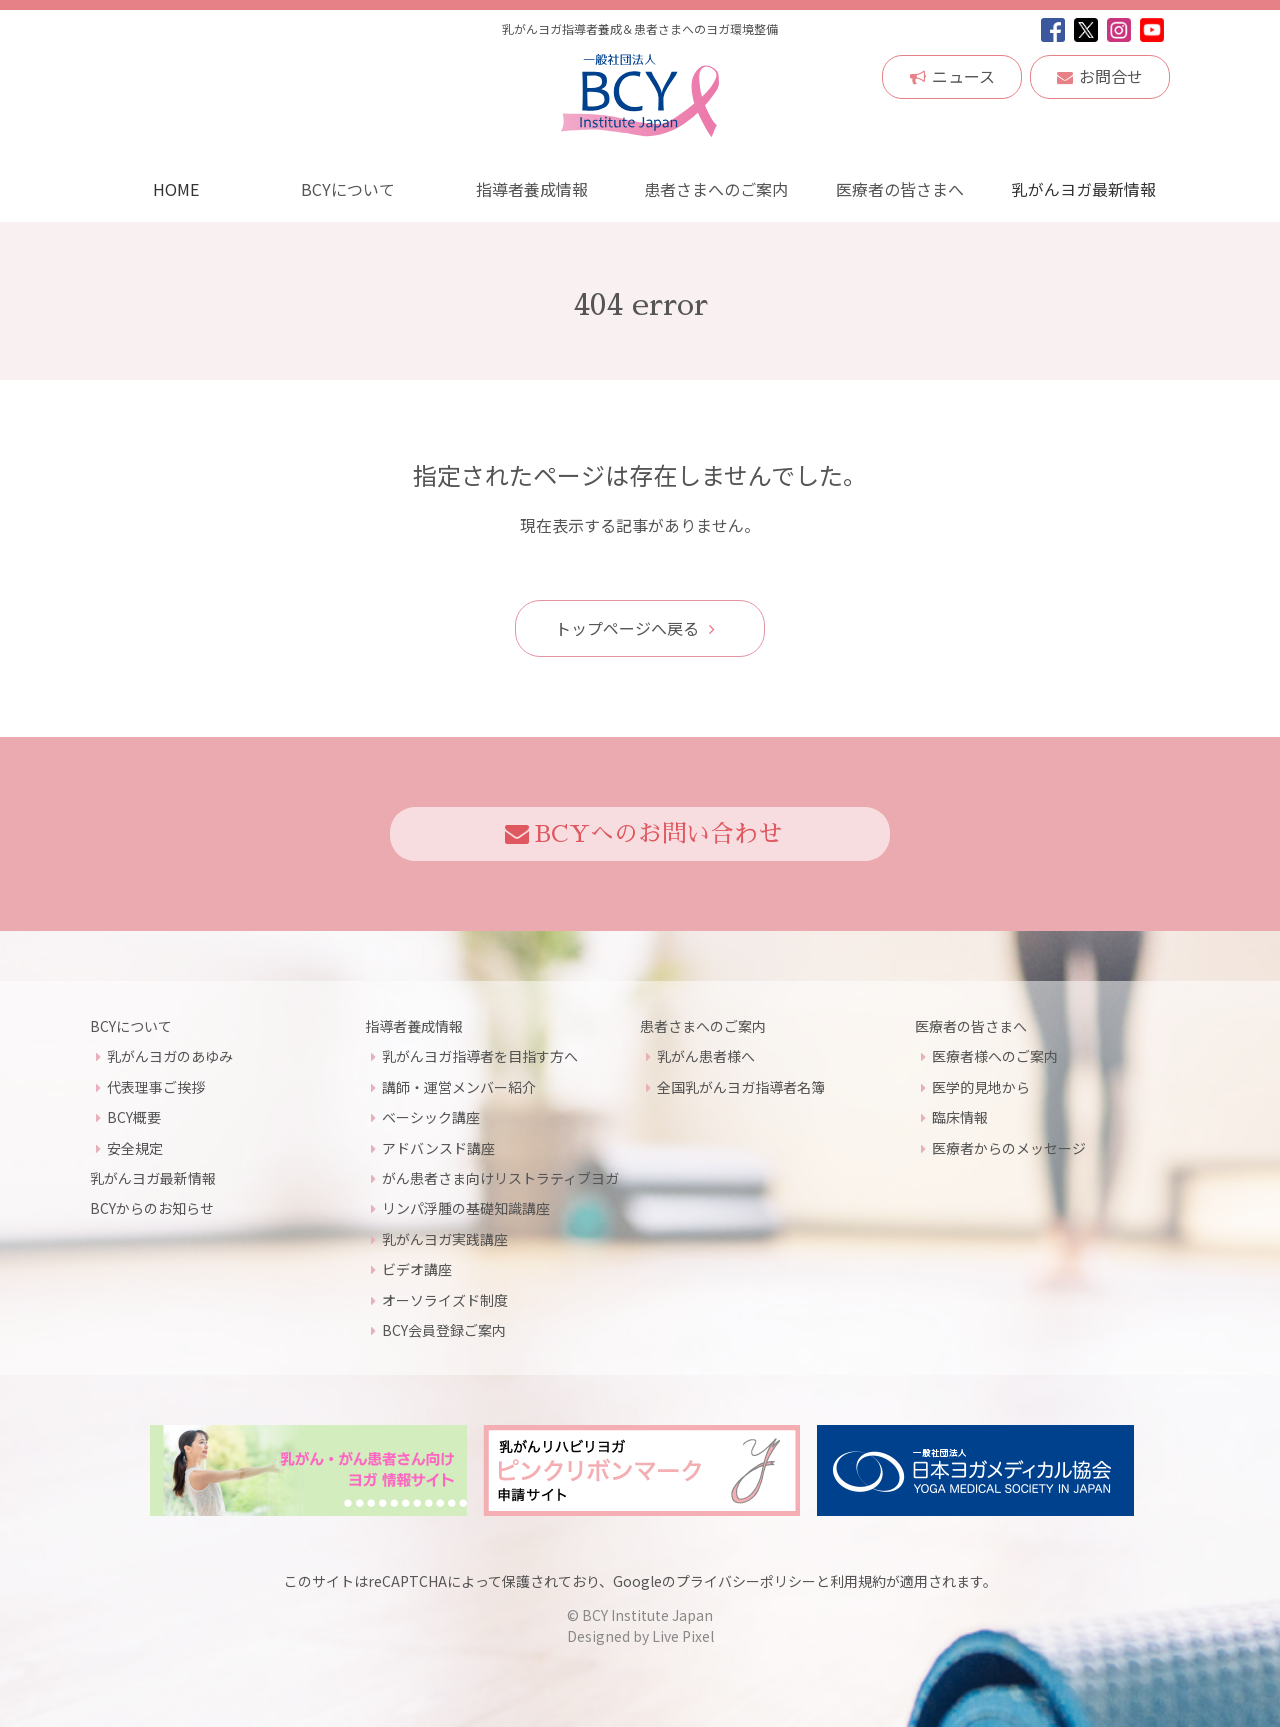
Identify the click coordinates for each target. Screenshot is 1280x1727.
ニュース (952, 76)
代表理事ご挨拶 (156, 1087)
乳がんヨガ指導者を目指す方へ (480, 1056)
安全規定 (135, 1147)
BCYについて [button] (348, 189)
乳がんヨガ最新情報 (1084, 189)
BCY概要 (134, 1117)
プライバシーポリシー (746, 1581)
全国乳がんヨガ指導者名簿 (741, 1087)
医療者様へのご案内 (995, 1056)
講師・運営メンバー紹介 (459, 1087)
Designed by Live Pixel (640, 1636)
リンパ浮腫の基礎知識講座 (466, 1208)
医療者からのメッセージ (1009, 1147)
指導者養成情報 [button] (532, 189)
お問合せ (1100, 76)
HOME (176, 189)
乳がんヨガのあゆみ (170, 1056)
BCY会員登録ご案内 (444, 1330)
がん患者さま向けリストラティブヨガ (500, 1178)
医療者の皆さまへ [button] (900, 189)
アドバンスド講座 (438, 1147)
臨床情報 (960, 1117)
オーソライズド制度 (445, 1299)
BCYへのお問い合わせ (643, 834)
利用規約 (858, 1581)
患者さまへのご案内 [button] (716, 189)
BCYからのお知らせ (152, 1208)
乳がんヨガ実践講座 (445, 1239)
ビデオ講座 (417, 1269)
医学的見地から (981, 1087)
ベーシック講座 (431, 1117)
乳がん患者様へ (706, 1056)
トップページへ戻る (635, 628)
